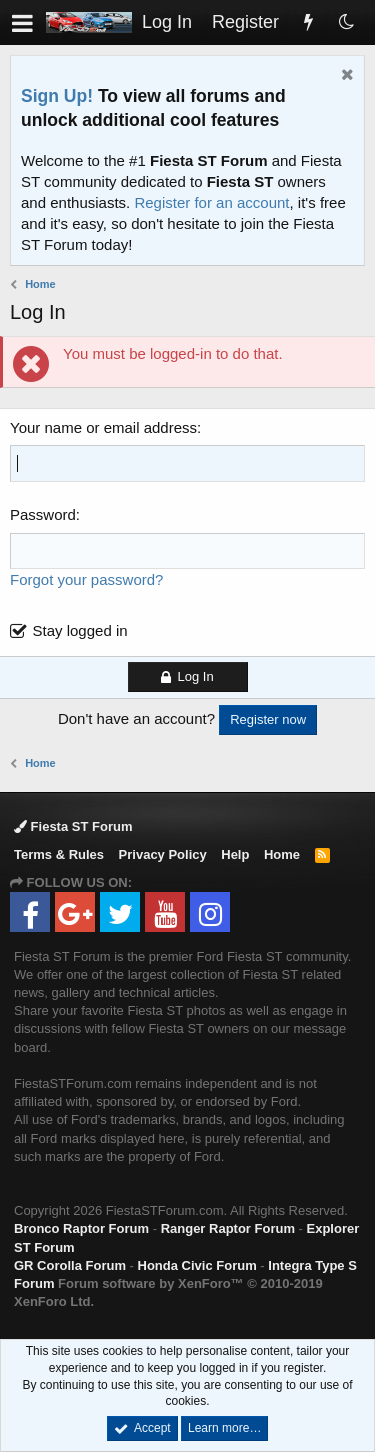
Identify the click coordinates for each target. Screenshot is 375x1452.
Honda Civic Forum (197, 1265)
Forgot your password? (86, 579)
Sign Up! (57, 96)
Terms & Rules (59, 854)
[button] (22, 22)
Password (43, 514)
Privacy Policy (163, 854)
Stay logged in (80, 630)
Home (282, 854)
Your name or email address (103, 427)
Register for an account (211, 202)
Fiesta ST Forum (73, 826)
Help (235, 854)
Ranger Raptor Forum (228, 1228)
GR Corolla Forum (70, 1265)
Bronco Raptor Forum (81, 1228)
